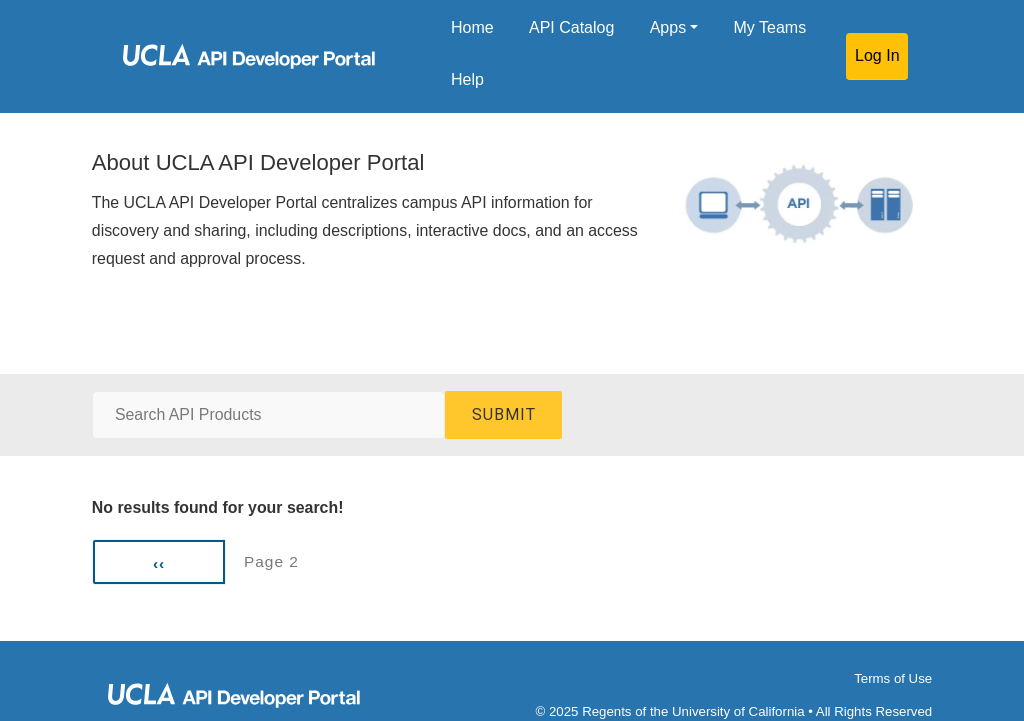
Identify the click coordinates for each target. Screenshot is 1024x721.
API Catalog (571, 27)
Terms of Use (893, 678)
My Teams (770, 27)
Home (472, 27)
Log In (877, 55)
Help (467, 79)
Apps (668, 27)
